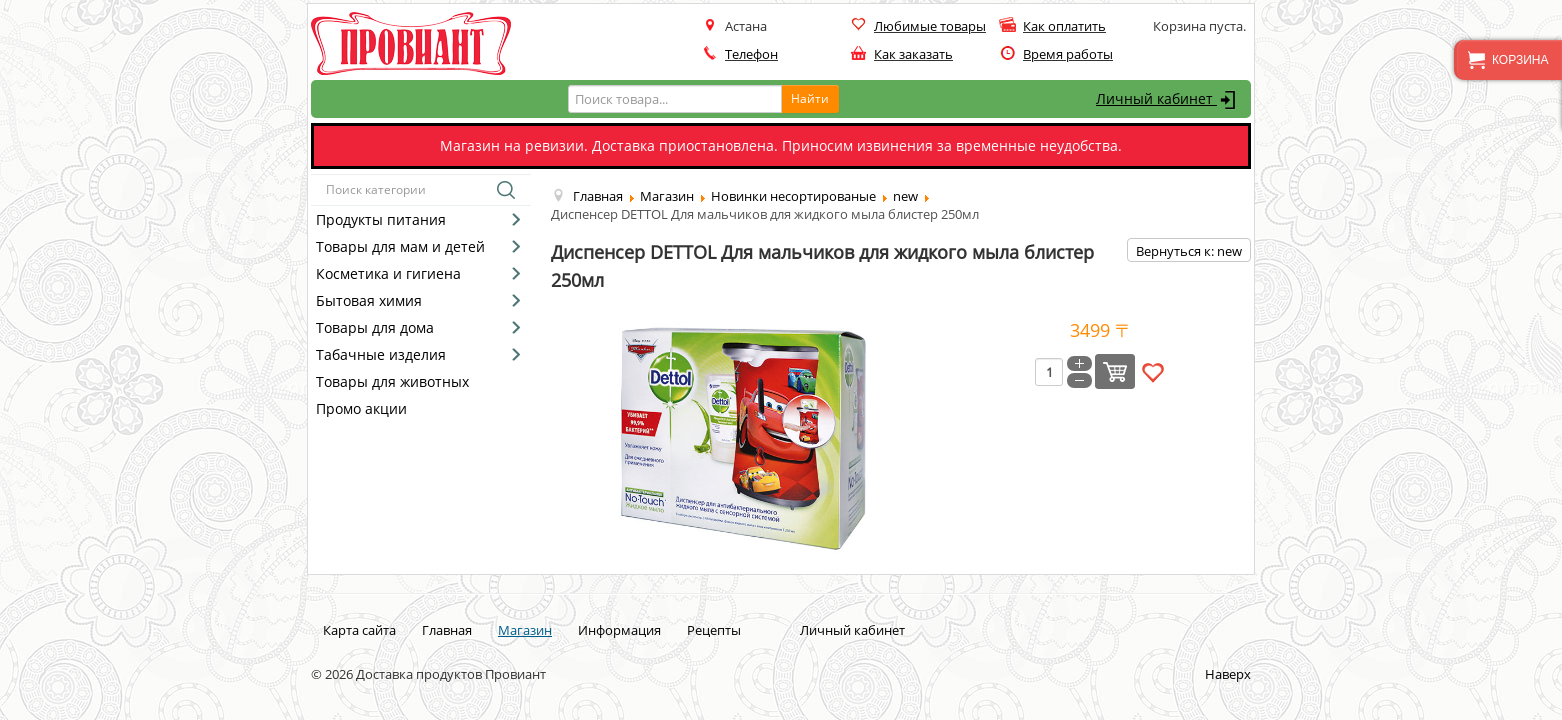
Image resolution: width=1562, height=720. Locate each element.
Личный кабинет (1168, 100)
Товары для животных (392, 381)
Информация (619, 630)
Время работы (1068, 54)
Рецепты (714, 630)
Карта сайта (359, 630)
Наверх (1228, 674)
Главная (447, 630)
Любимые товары (930, 26)
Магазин (525, 630)
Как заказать (913, 54)
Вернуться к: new (1189, 251)
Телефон (751, 54)
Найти (810, 98)
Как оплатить (1064, 26)
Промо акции (361, 408)
